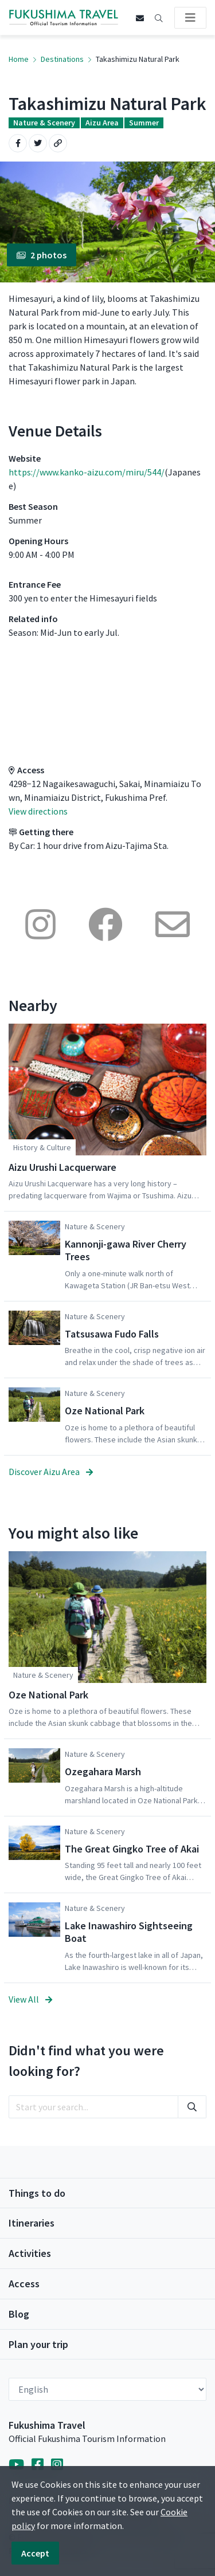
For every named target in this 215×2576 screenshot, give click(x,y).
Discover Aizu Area (51, 1471)
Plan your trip (38, 2344)
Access (24, 2283)
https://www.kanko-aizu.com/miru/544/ (87, 472)
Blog (19, 2314)
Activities (30, 2253)
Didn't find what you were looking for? (86, 2061)
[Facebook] (38, 2464)
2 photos (42, 255)
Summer (144, 122)
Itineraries (31, 2222)
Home (19, 59)
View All (30, 1999)
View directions (38, 811)
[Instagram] (57, 2464)
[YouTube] (16, 2464)
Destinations (62, 59)
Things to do (37, 2193)
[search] (93, 2106)
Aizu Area (102, 122)
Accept (35, 2553)
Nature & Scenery (44, 122)
